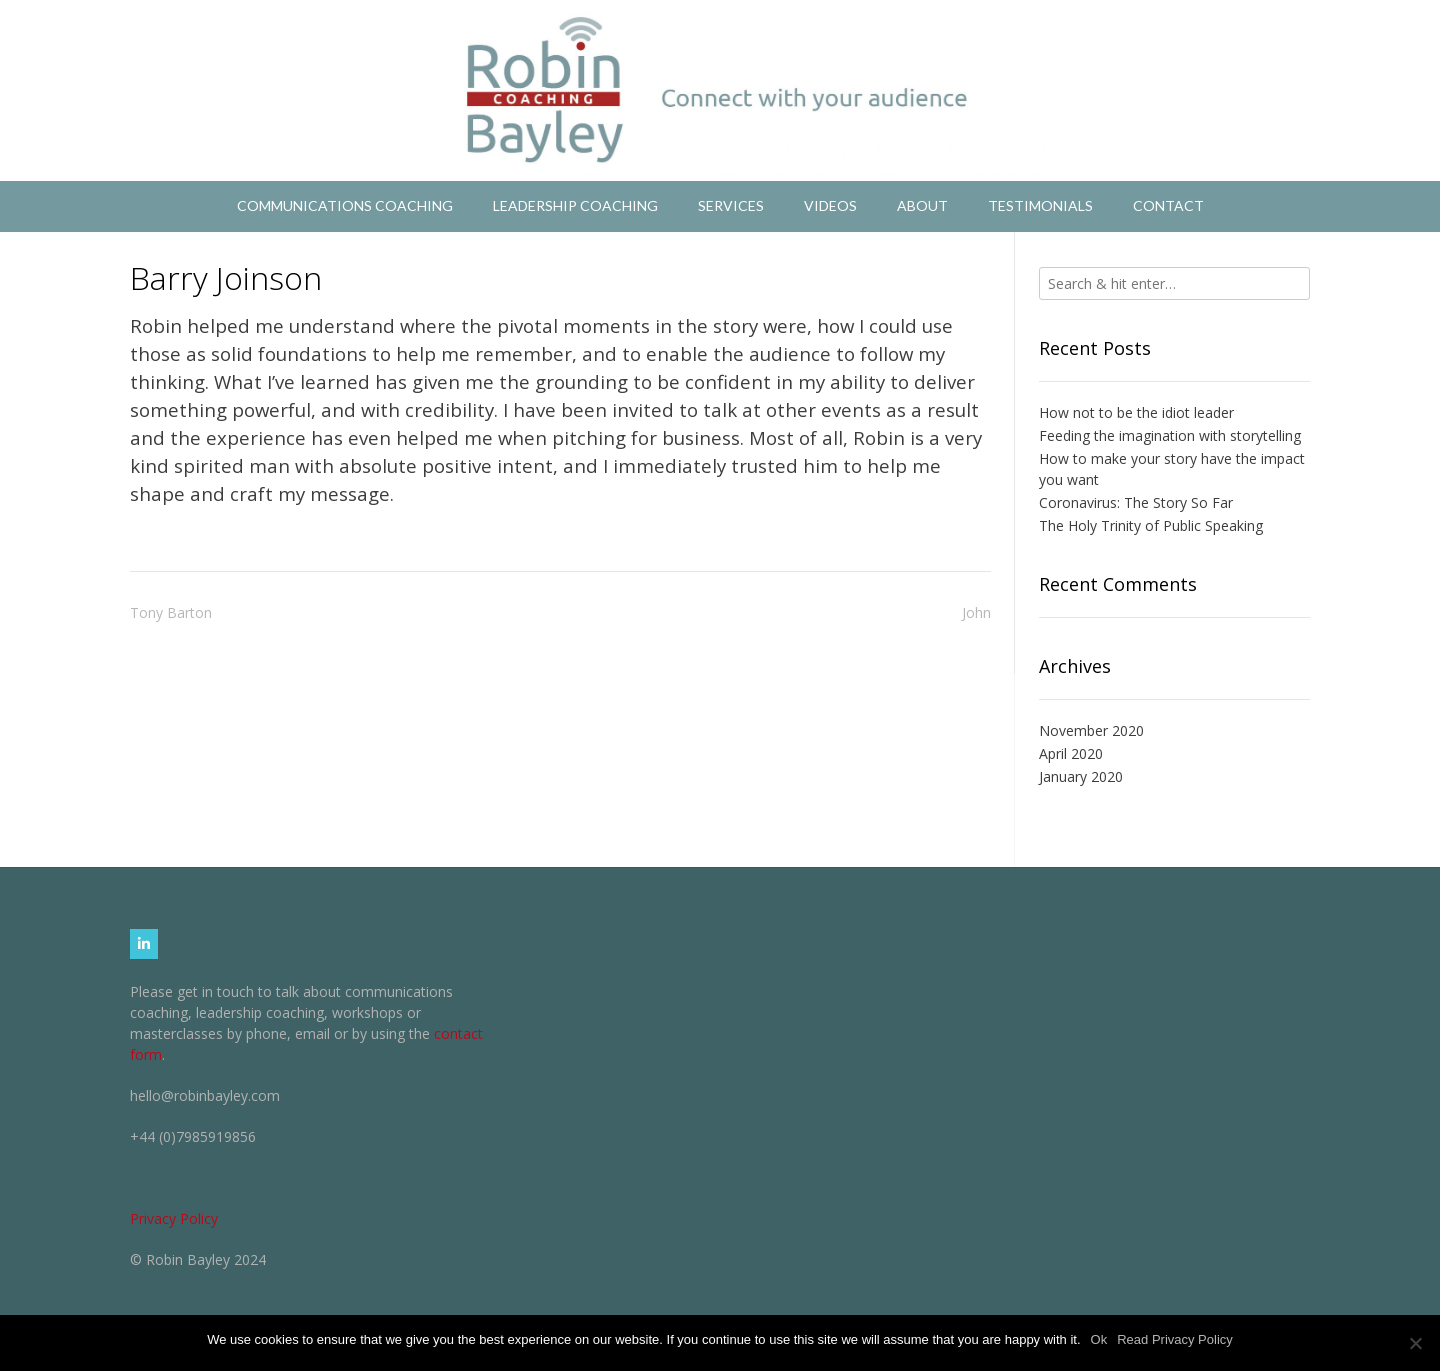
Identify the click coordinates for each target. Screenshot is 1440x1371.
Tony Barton (171, 612)
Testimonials (1040, 205)
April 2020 (1071, 753)
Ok (1099, 1339)
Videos (830, 205)
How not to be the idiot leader (1136, 412)
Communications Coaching (345, 205)
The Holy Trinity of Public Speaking (1151, 525)
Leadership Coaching (575, 205)
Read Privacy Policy (1175, 1339)
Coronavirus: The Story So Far (1136, 502)
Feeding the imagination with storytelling (1170, 435)
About (922, 205)
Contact (1168, 205)
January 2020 (1081, 776)
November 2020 (1091, 730)
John (976, 612)
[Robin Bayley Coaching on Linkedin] (144, 944)
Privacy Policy (174, 1218)
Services (731, 205)
